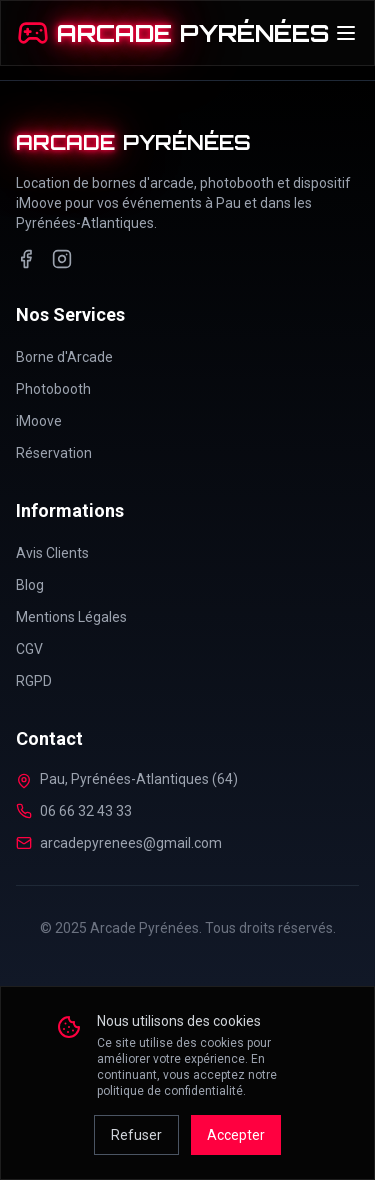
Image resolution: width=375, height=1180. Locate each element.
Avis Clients (52, 553)
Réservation (54, 453)
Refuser (136, 1135)
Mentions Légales (71, 617)
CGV (29, 649)
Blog (30, 585)
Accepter (236, 1135)
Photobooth (53, 389)
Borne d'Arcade (64, 357)
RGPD (34, 681)
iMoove (39, 421)
